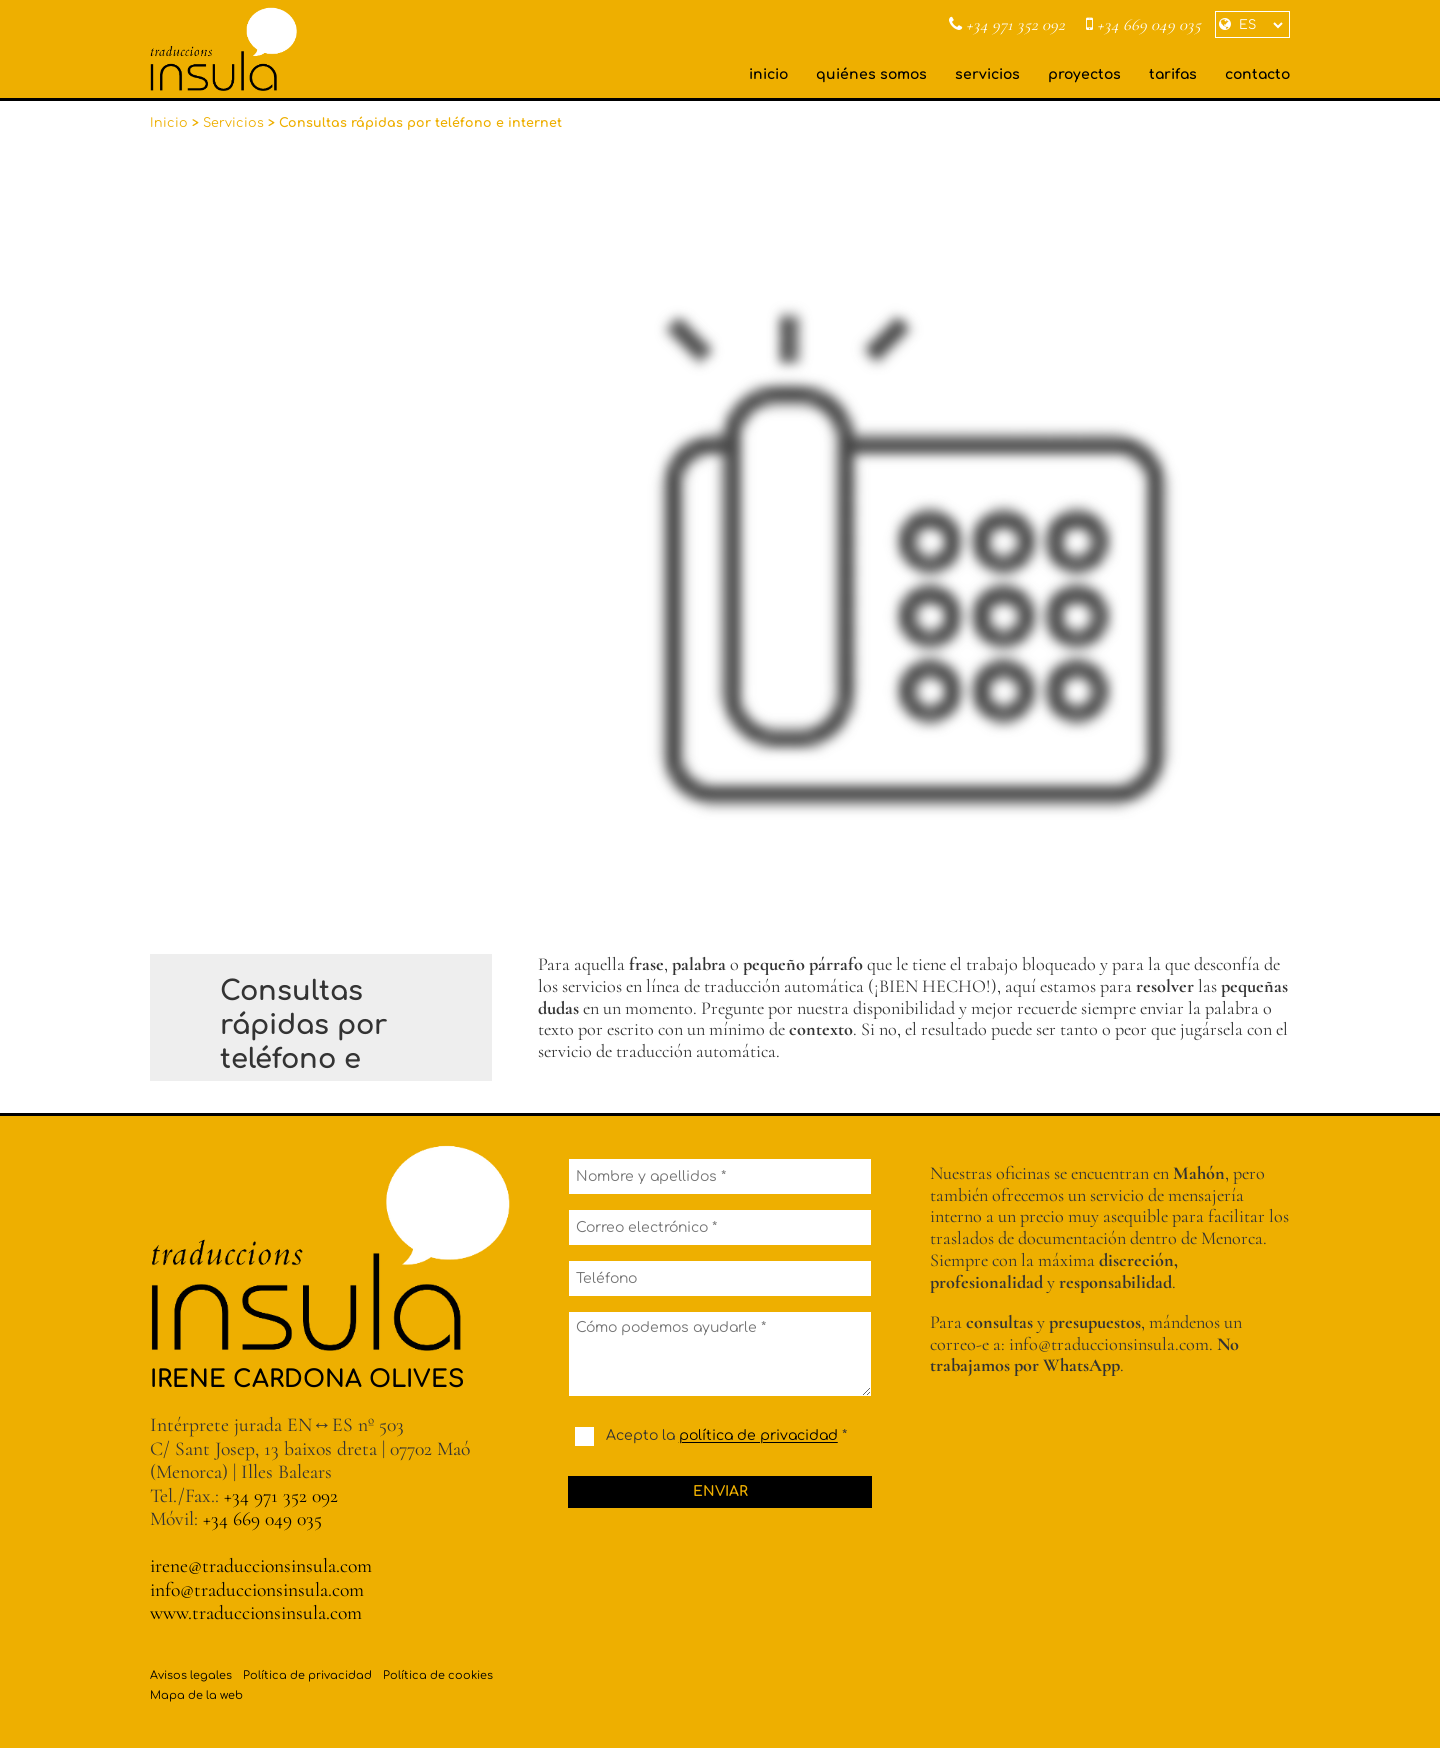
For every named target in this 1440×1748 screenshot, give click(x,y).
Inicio (169, 123)
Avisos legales (191, 1675)
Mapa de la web (196, 1695)
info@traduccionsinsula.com (257, 1590)
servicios (987, 74)
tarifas (1173, 74)
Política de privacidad (307, 1675)
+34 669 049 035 (1143, 25)
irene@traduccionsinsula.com (261, 1566)
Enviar (720, 1491)
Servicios (233, 123)
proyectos (1084, 74)
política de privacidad (758, 1436)
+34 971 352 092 (1007, 25)
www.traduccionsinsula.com (256, 1613)
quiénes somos (871, 74)
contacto (1257, 74)
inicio (768, 74)
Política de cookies (438, 1675)
